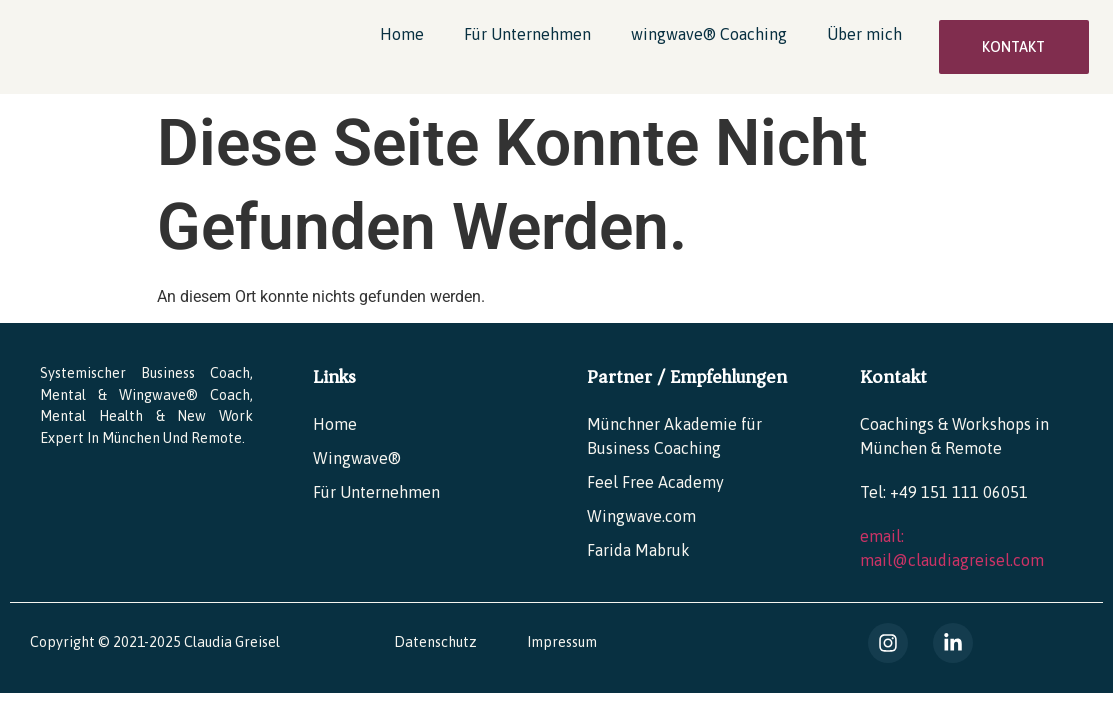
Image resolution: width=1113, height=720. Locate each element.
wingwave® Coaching (709, 34)
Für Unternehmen (527, 34)
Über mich (864, 34)
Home (402, 34)
